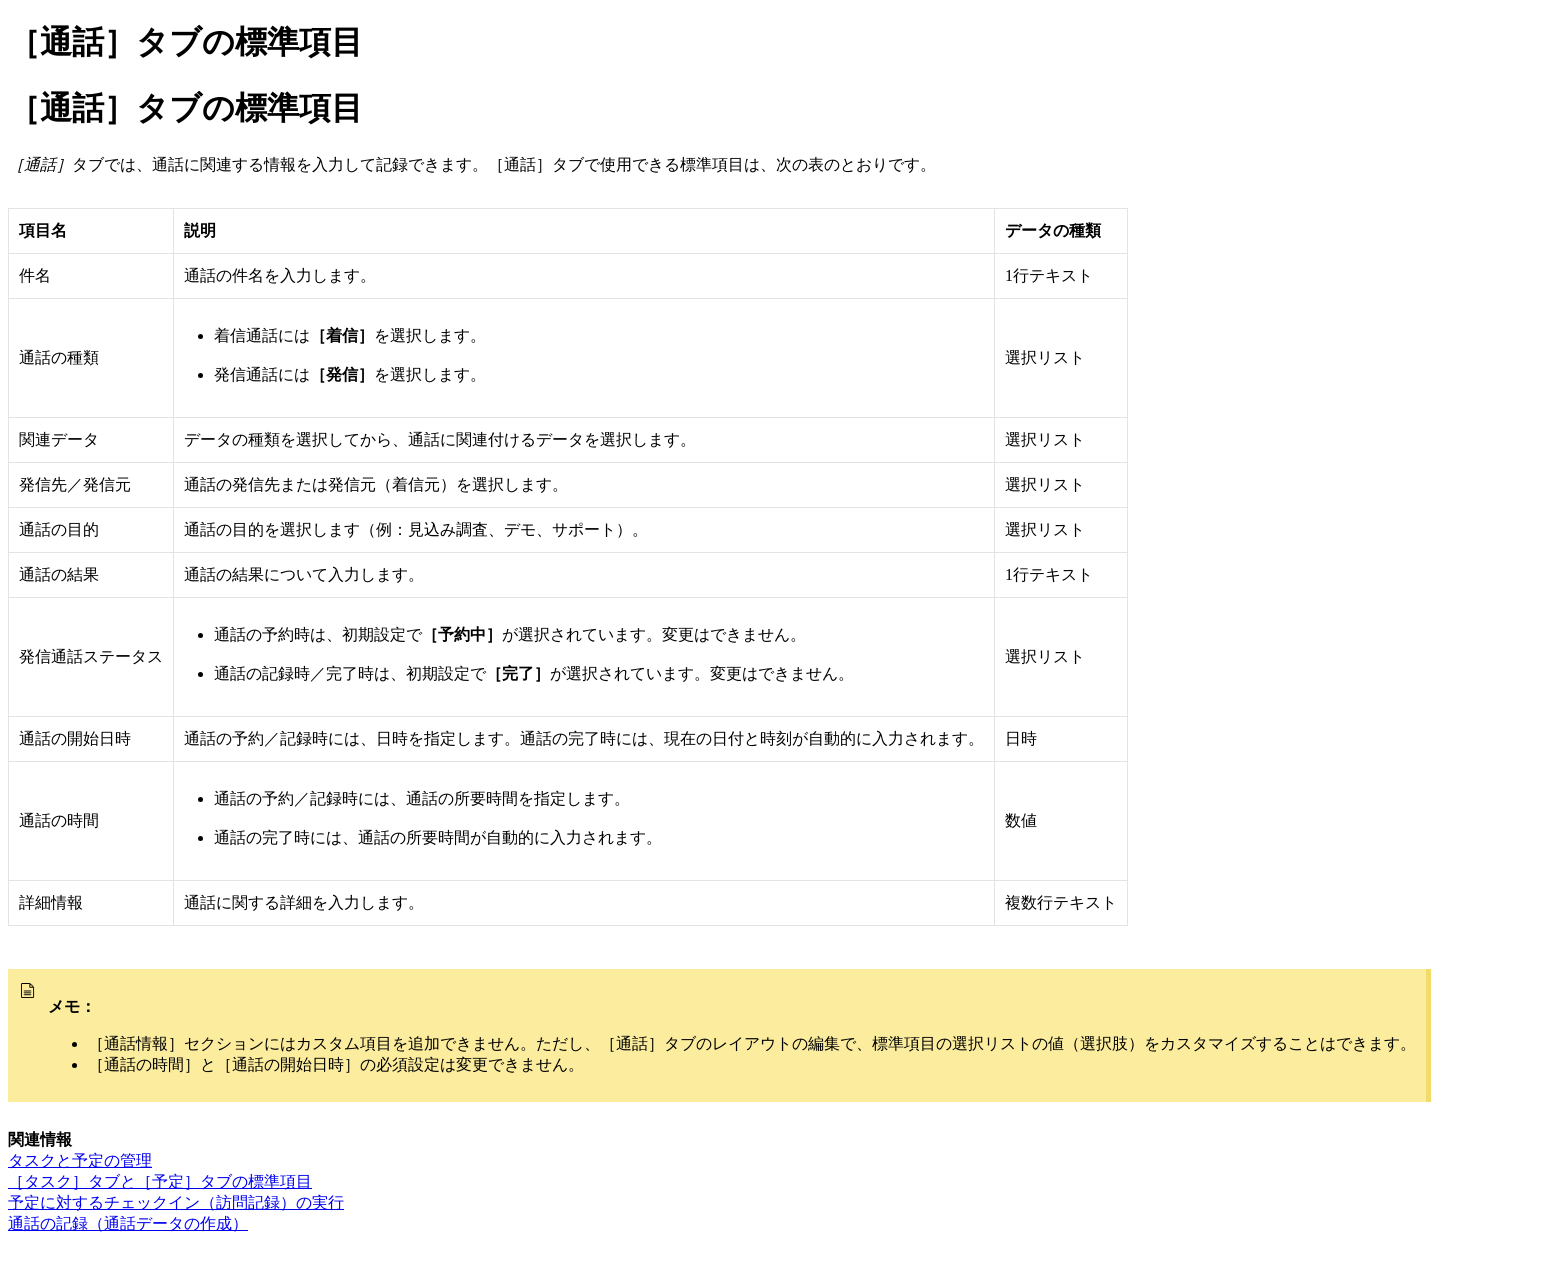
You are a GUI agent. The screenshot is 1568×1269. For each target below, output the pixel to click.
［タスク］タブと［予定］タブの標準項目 (160, 1181)
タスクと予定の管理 (80, 1160)
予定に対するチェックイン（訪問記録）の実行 (176, 1202)
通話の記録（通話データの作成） (128, 1223)
